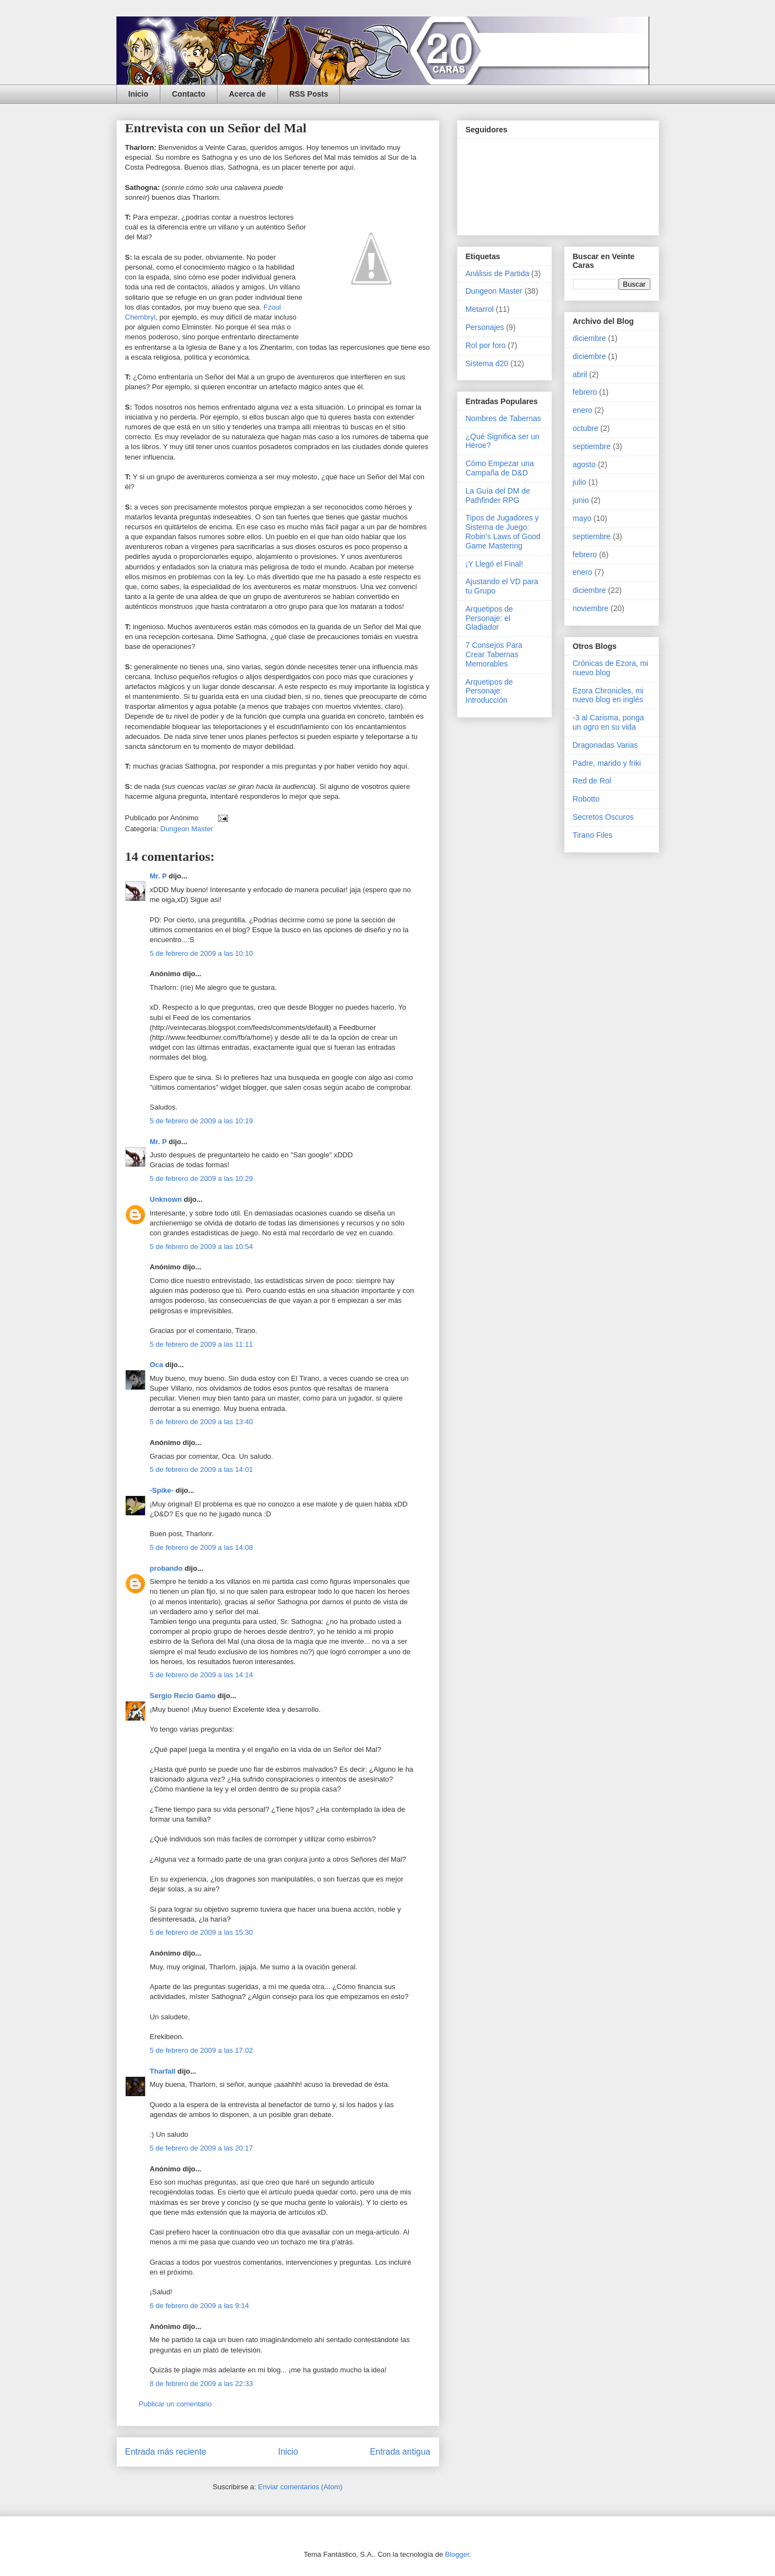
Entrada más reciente (166, 2451)
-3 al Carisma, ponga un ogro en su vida (608, 722)
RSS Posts (308, 93)
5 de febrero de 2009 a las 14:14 (201, 1675)
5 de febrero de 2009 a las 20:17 (201, 2148)
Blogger (457, 2554)
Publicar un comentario (175, 2404)
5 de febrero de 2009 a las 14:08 (201, 1547)
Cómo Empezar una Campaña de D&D (500, 468)
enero (583, 410)
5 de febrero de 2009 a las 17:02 (201, 2050)
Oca (157, 1364)
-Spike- (162, 1490)
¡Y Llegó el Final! (494, 563)
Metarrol (480, 309)
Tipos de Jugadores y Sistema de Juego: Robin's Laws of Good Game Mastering (503, 531)
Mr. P (158, 876)
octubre (586, 428)
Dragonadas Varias (605, 745)
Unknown (166, 1199)
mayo (582, 518)
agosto (584, 464)
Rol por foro (486, 345)
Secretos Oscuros (603, 817)
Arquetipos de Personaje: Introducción (489, 691)
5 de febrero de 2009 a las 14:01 (201, 1469)
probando (166, 1568)
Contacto (188, 93)
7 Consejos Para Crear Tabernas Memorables (494, 654)
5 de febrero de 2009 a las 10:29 (201, 1178)
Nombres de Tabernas (503, 418)
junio (581, 500)
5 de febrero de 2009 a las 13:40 (201, 1422)
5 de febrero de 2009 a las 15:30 (201, 1932)
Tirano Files (593, 835)
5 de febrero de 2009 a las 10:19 (201, 1121)
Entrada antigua (400, 2451)
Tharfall (163, 2071)
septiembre (592, 446)
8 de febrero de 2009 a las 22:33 (201, 2383)
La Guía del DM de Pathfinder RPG (498, 495)
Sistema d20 (487, 363)
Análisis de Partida (497, 273)
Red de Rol (592, 780)
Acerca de (247, 93)
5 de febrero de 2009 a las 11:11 (201, 1344)
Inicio (139, 93)
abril (580, 374)
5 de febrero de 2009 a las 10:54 (201, 1246)
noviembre (591, 608)
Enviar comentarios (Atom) (300, 2487)
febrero (585, 392)
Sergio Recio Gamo (183, 1696)
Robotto (586, 798)
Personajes (485, 327)
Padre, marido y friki (607, 763)
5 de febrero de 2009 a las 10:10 (201, 953)
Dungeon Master (186, 829)
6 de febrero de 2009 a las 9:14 (199, 2305)
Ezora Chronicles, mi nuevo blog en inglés (608, 695)
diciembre (589, 338)
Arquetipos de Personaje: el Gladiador (489, 618)
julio (580, 482)
